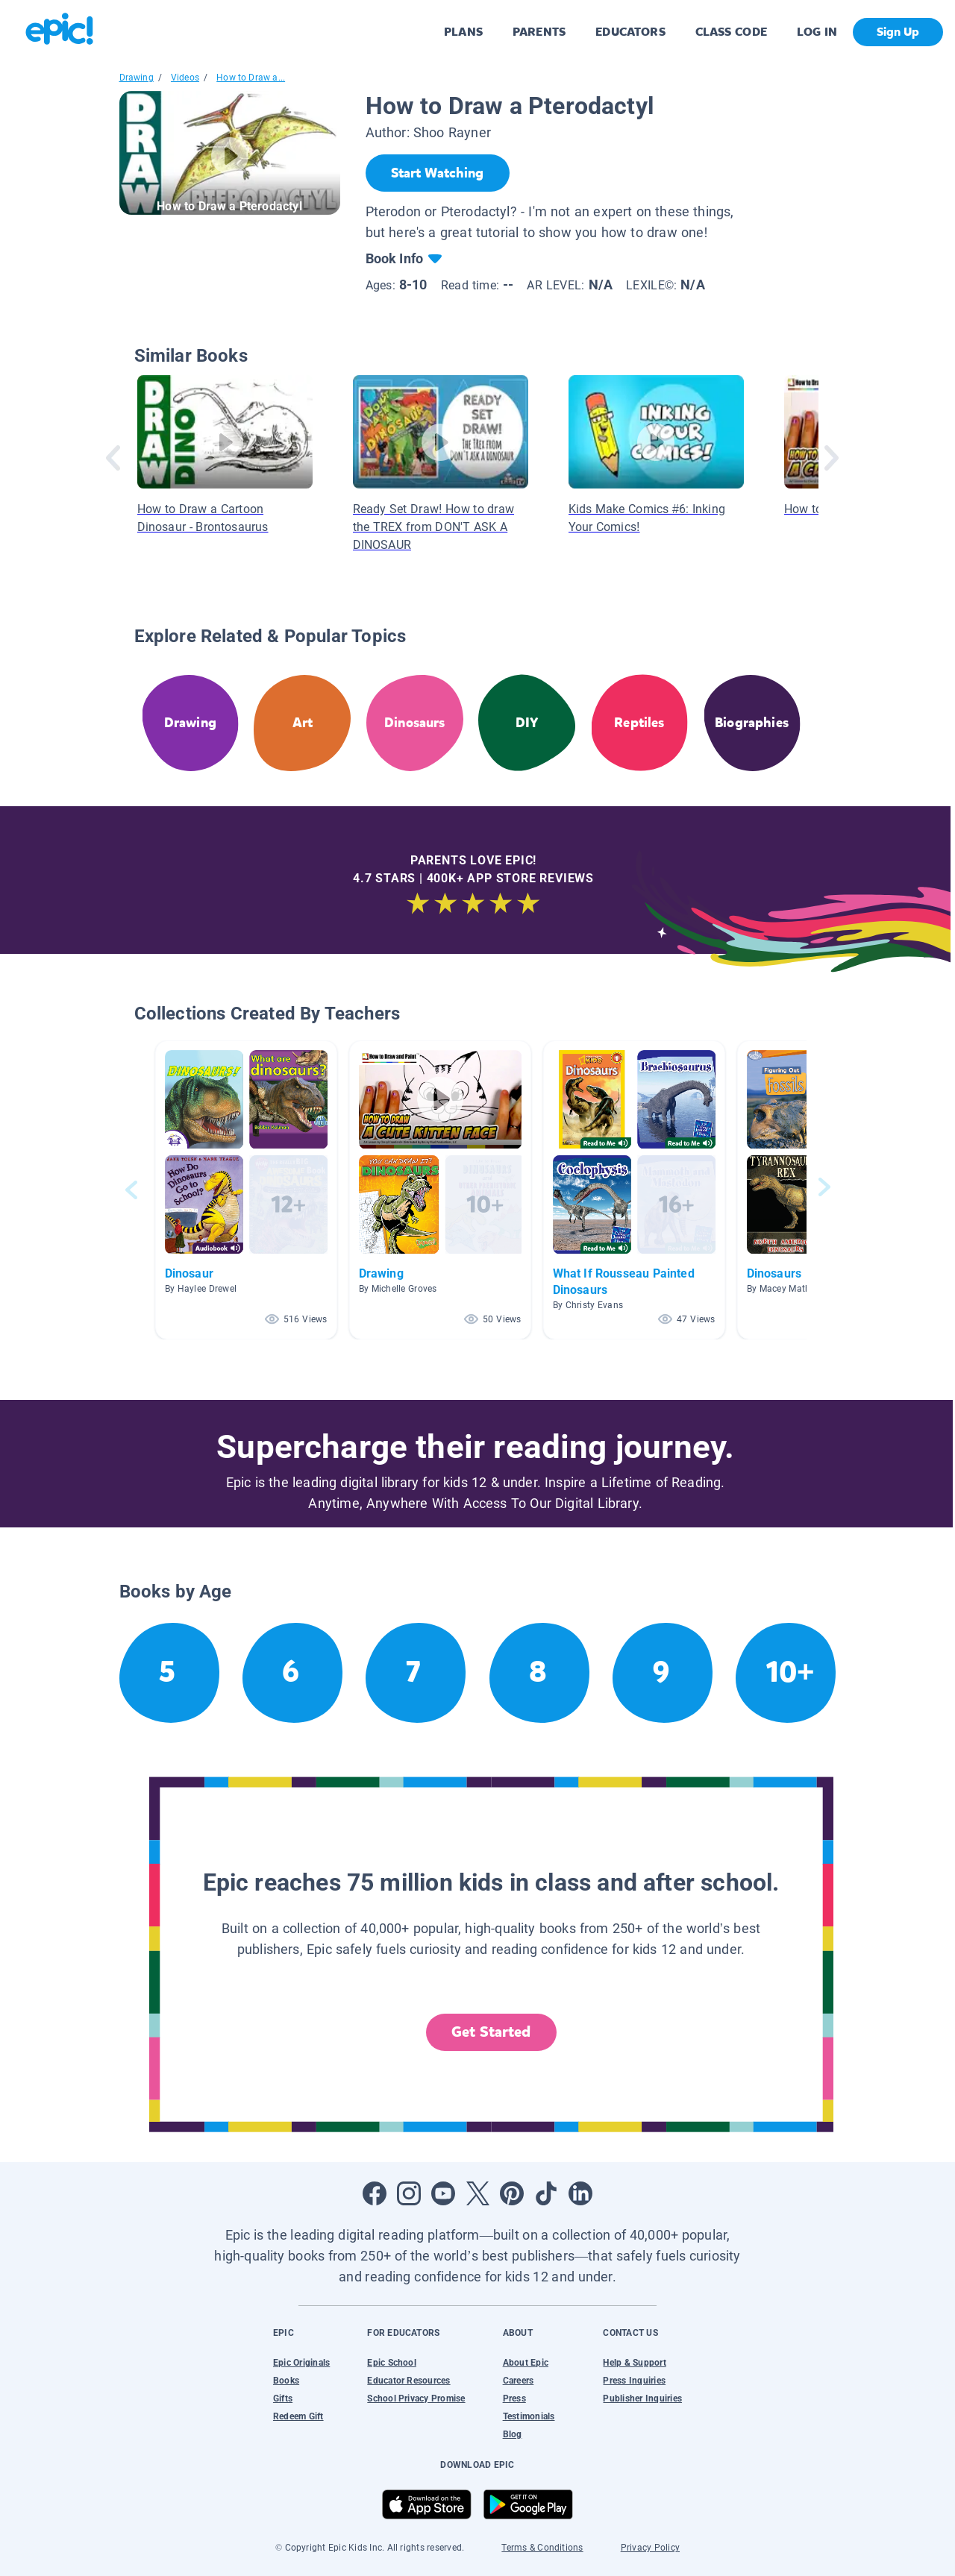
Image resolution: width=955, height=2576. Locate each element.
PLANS (463, 32)
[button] (246, 1189)
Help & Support (634, 2362)
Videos (185, 77)
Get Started (490, 2032)
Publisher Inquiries (642, 2398)
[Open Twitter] (477, 2193)
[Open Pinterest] (512, 2193)
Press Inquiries (634, 2380)
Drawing (136, 77)
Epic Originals (301, 2362)
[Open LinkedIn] (580, 2193)
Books (286, 2380)
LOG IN (817, 32)
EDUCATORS (630, 32)
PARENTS (539, 32)
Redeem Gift (298, 2416)
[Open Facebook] (374, 2193)
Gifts (282, 2398)
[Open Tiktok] (546, 2193)
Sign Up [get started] (898, 32)
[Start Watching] (438, 173)
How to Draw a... (250, 77)
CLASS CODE (731, 32)
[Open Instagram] (409, 2193)
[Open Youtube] (443, 2193)
